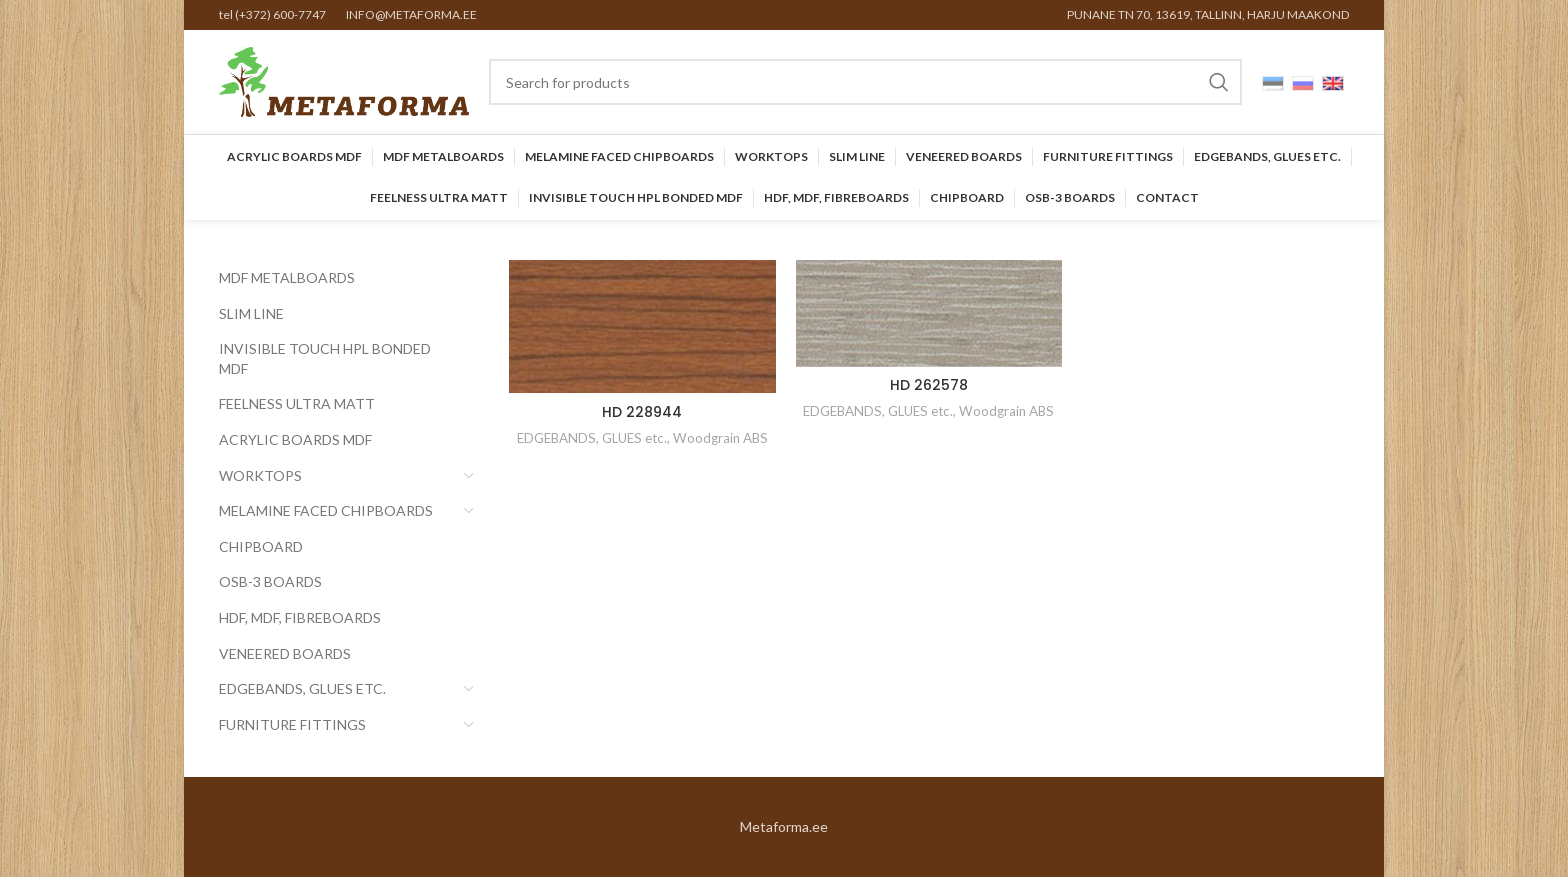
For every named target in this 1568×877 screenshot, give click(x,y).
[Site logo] (344, 80)
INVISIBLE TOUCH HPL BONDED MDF (325, 358)
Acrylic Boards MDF (295, 439)
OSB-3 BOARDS (270, 581)
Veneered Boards (285, 653)
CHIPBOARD (261, 546)
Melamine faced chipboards (326, 510)
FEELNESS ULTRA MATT (297, 403)
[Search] (865, 82)
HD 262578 (929, 385)
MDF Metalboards (287, 277)
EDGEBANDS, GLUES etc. (302, 688)
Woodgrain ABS (720, 438)
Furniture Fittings (292, 724)
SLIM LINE (251, 313)
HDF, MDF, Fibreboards (300, 617)
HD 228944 (642, 412)
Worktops (260, 475)
